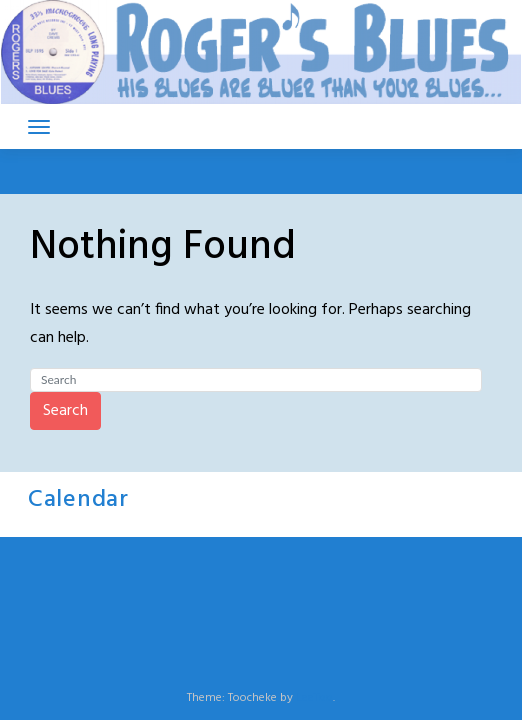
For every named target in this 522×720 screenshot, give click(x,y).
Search (65, 411)
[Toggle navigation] (39, 127)
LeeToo (314, 698)
